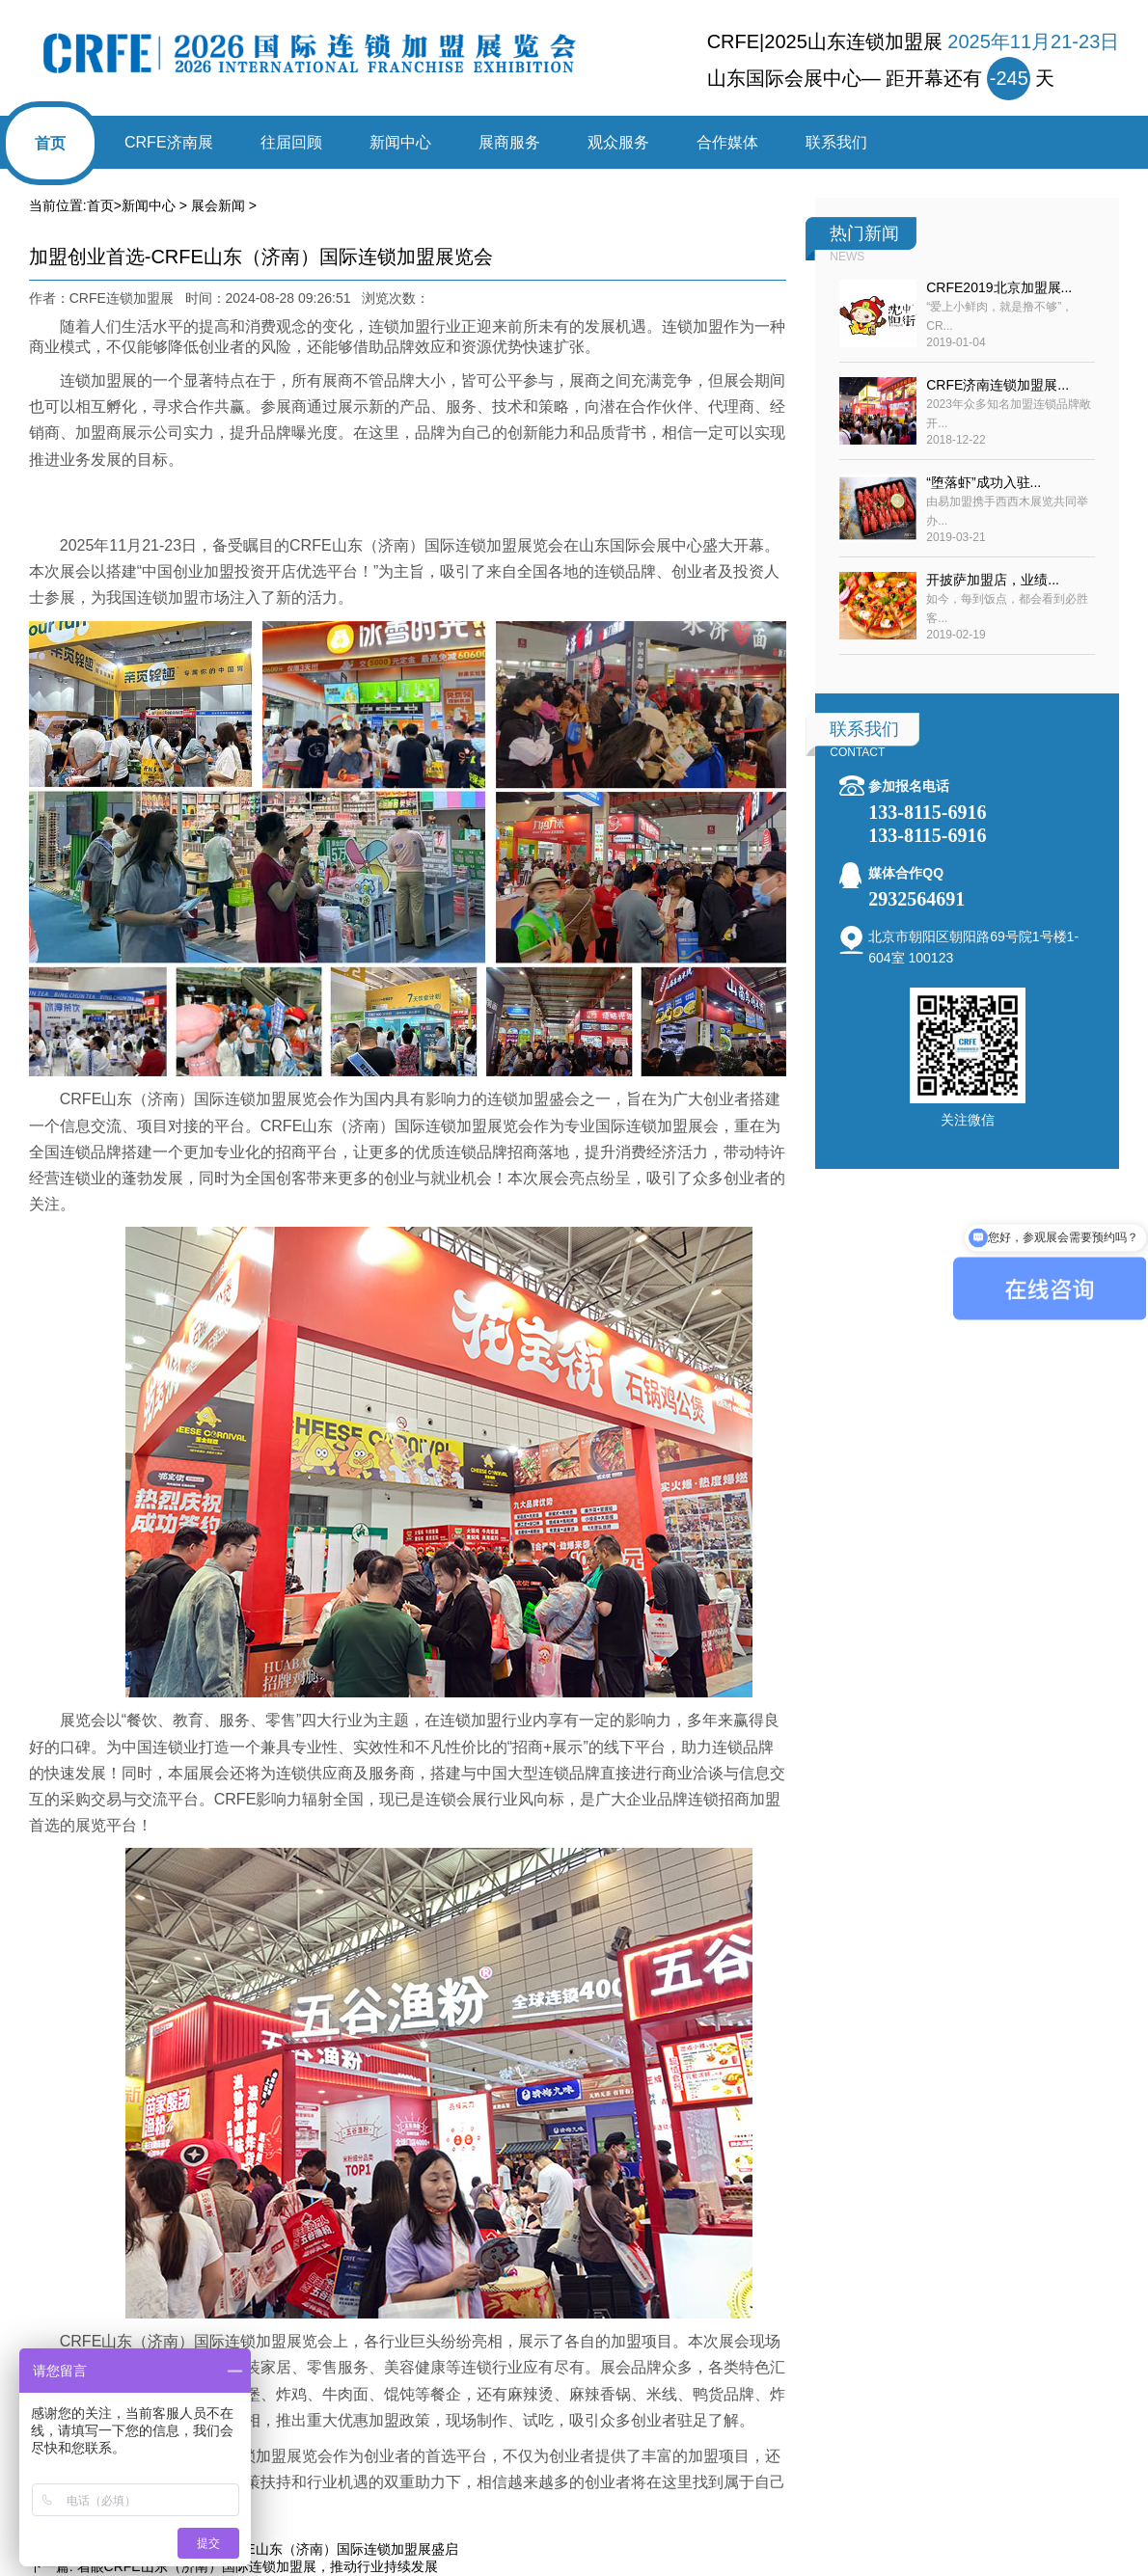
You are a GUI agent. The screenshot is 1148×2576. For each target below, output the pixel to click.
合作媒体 (727, 142)
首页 (50, 143)
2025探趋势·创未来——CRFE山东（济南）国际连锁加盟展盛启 (267, 2549)
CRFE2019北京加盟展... (999, 287)
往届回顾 (291, 142)
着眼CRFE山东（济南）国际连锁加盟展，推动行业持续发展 (257, 2566)
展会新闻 (218, 205)
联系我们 (836, 142)
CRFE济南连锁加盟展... (997, 385)
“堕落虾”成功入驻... (983, 482)
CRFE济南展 (168, 142)
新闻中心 (400, 142)
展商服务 (509, 142)
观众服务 (618, 142)
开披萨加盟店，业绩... (992, 579)
